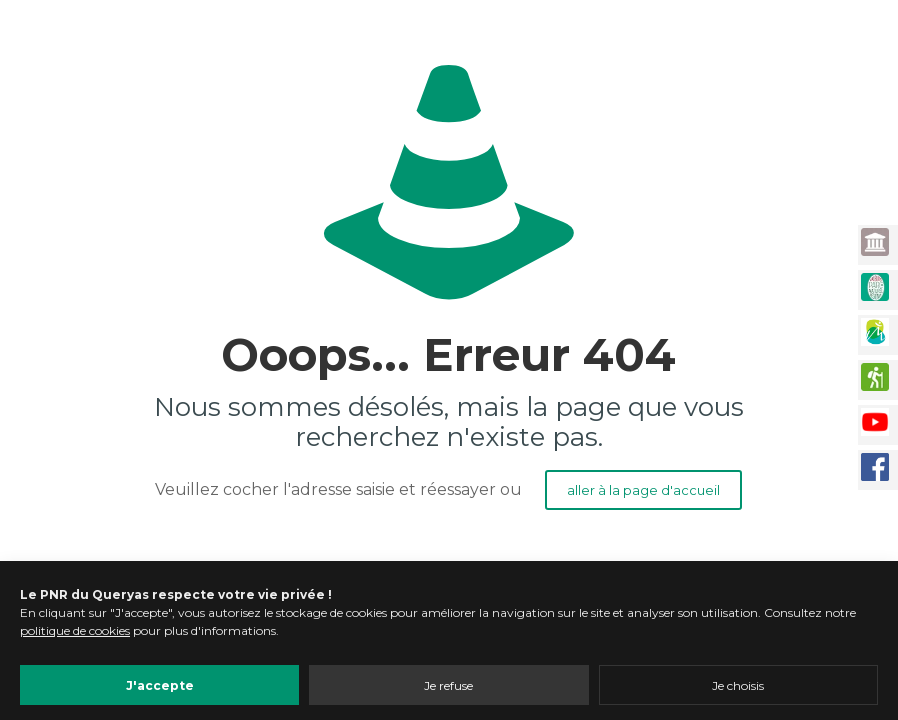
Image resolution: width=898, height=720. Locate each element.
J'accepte (160, 685)
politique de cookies (75, 630)
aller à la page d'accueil (643, 490)
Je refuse (448, 685)
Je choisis (738, 685)
